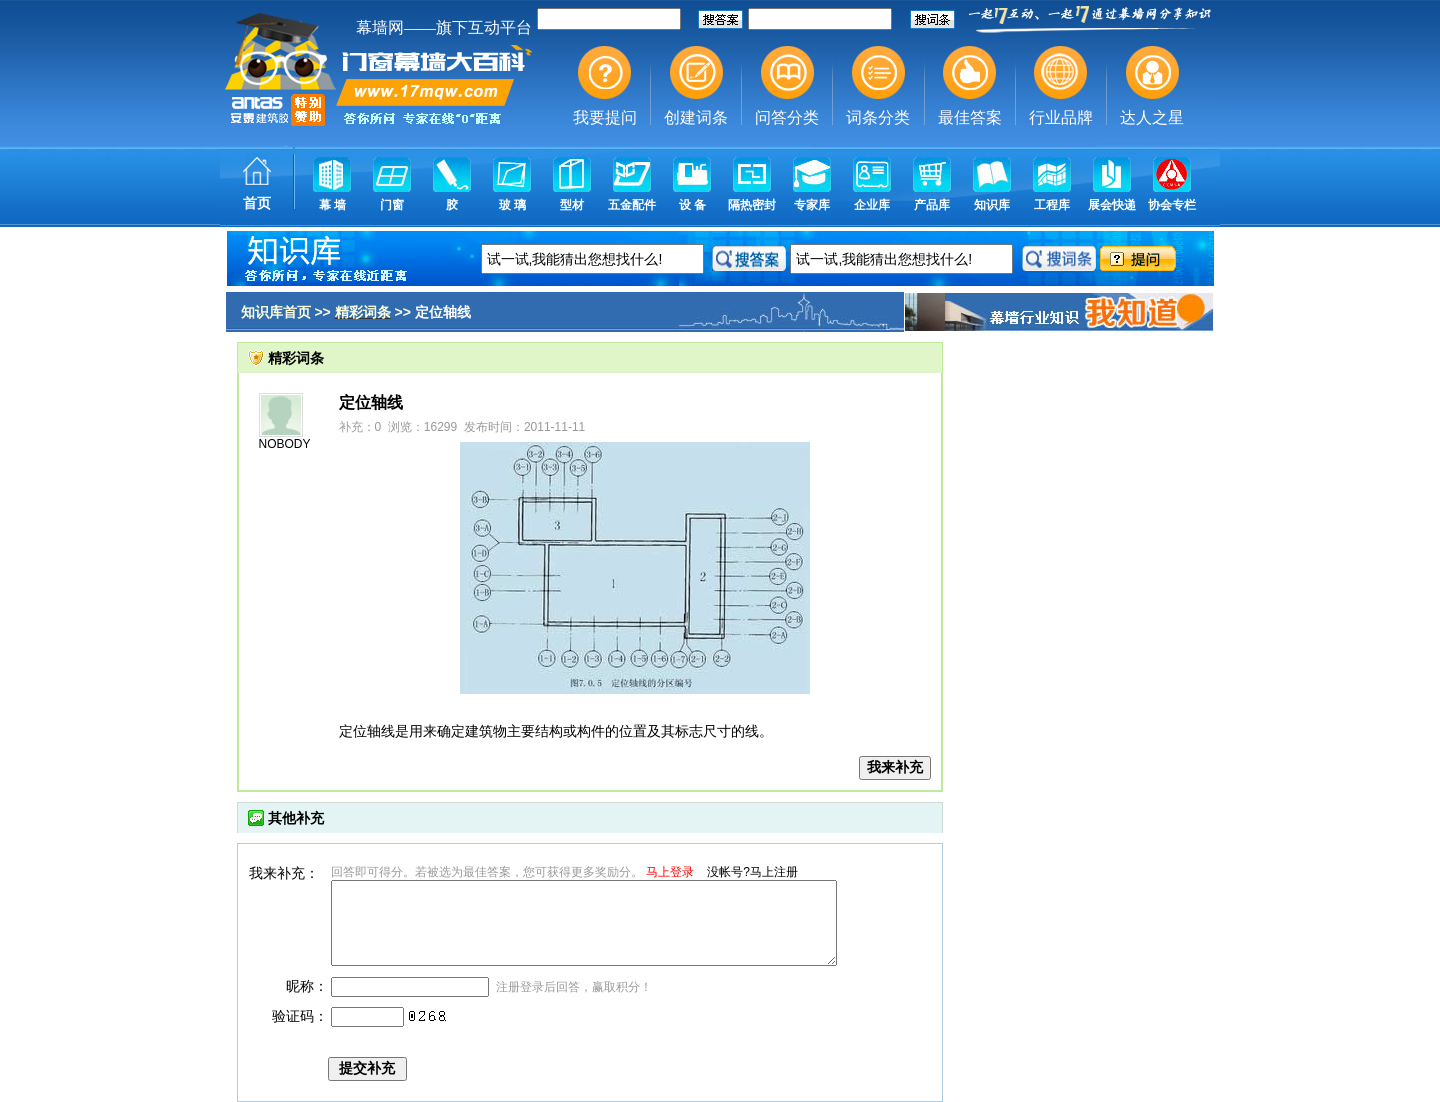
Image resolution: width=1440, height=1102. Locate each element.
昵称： (307, 986)
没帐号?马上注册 (752, 872)
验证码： (300, 1016)
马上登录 (670, 872)
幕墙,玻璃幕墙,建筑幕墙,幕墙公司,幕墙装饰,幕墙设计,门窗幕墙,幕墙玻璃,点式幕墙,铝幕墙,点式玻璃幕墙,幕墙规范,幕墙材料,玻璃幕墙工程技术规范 (720, 115)
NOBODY (285, 444)
